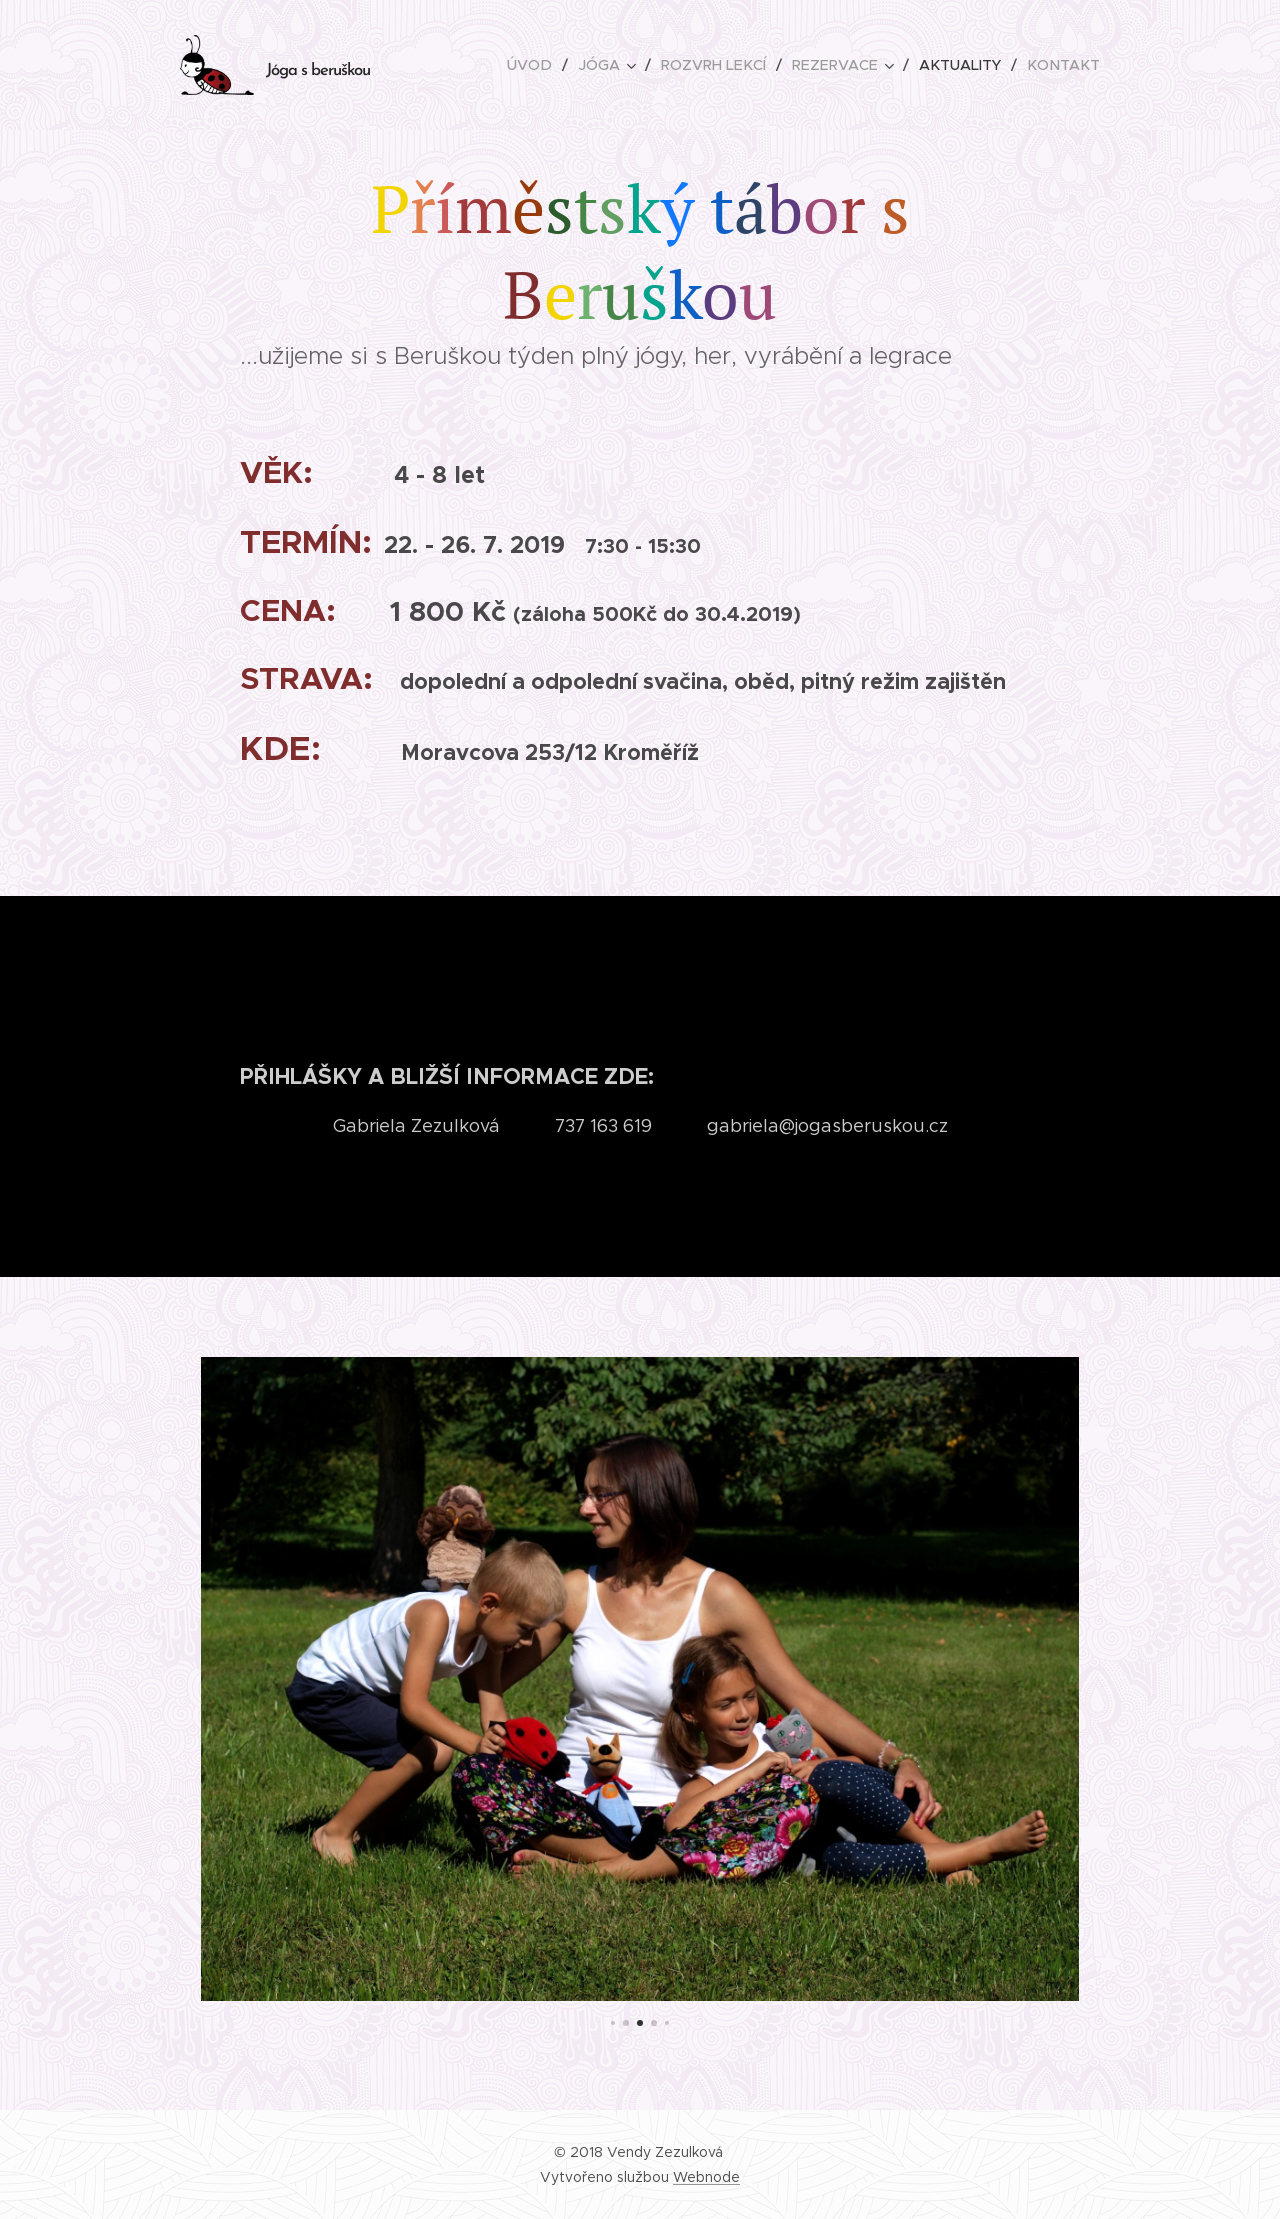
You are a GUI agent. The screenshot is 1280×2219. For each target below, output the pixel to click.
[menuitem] (547, 65)
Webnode (706, 2177)
